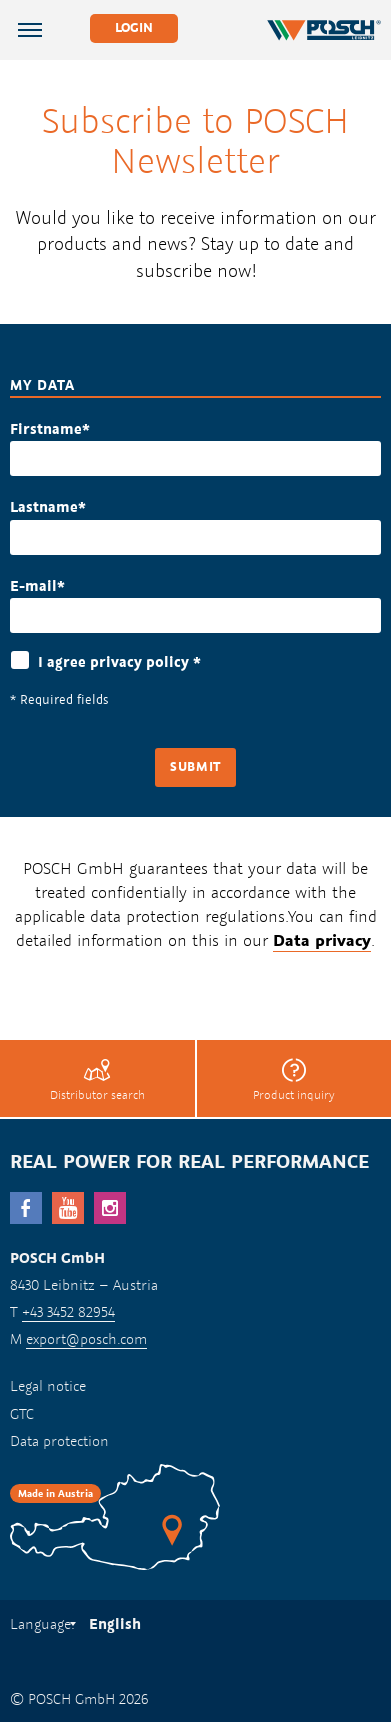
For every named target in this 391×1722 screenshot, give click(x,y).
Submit (195, 766)
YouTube (68, 1208)
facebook (26, 1208)
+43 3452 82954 (68, 1311)
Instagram (110, 1208)
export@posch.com (86, 1338)
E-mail (33, 585)
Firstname (46, 428)
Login (134, 27)
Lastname (44, 506)
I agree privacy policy (119, 661)
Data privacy (322, 940)
